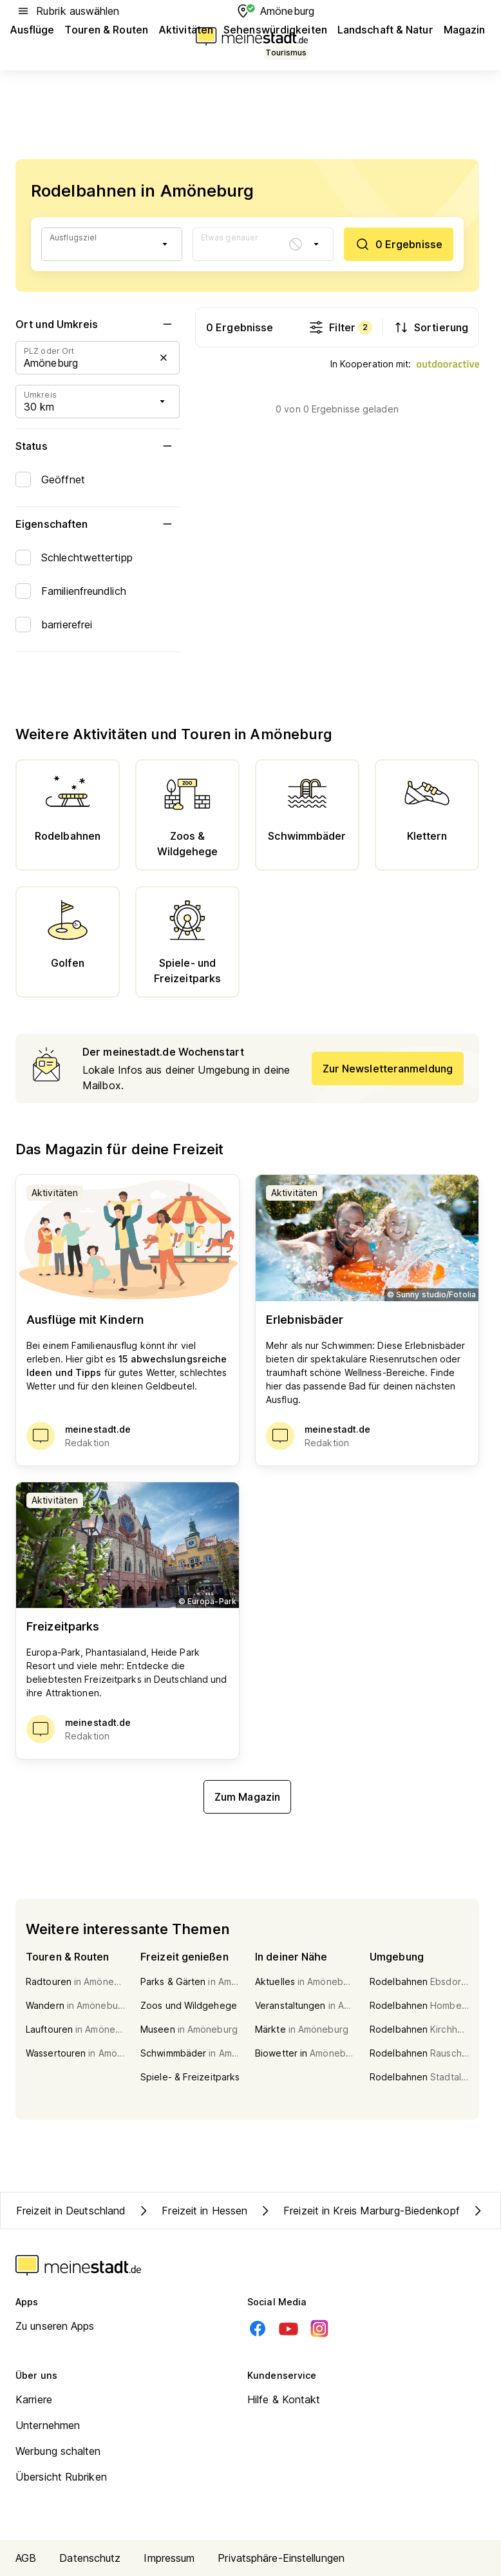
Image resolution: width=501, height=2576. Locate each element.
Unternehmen (47, 2425)
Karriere (33, 2399)
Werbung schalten (58, 2451)
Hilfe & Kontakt (284, 2399)
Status (97, 446)
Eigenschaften (97, 524)
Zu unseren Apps (55, 2325)
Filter (340, 327)
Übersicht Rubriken (61, 2476)
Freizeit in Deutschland (71, 2210)
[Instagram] (319, 2328)
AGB (25, 2558)
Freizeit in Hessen (191, 2210)
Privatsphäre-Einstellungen (281, 2558)
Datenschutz (89, 2558)
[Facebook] (257, 2328)
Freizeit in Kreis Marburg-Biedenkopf (359, 2210)
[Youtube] (288, 2328)
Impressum (169, 2558)
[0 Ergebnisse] (398, 244)
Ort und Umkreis (97, 324)
